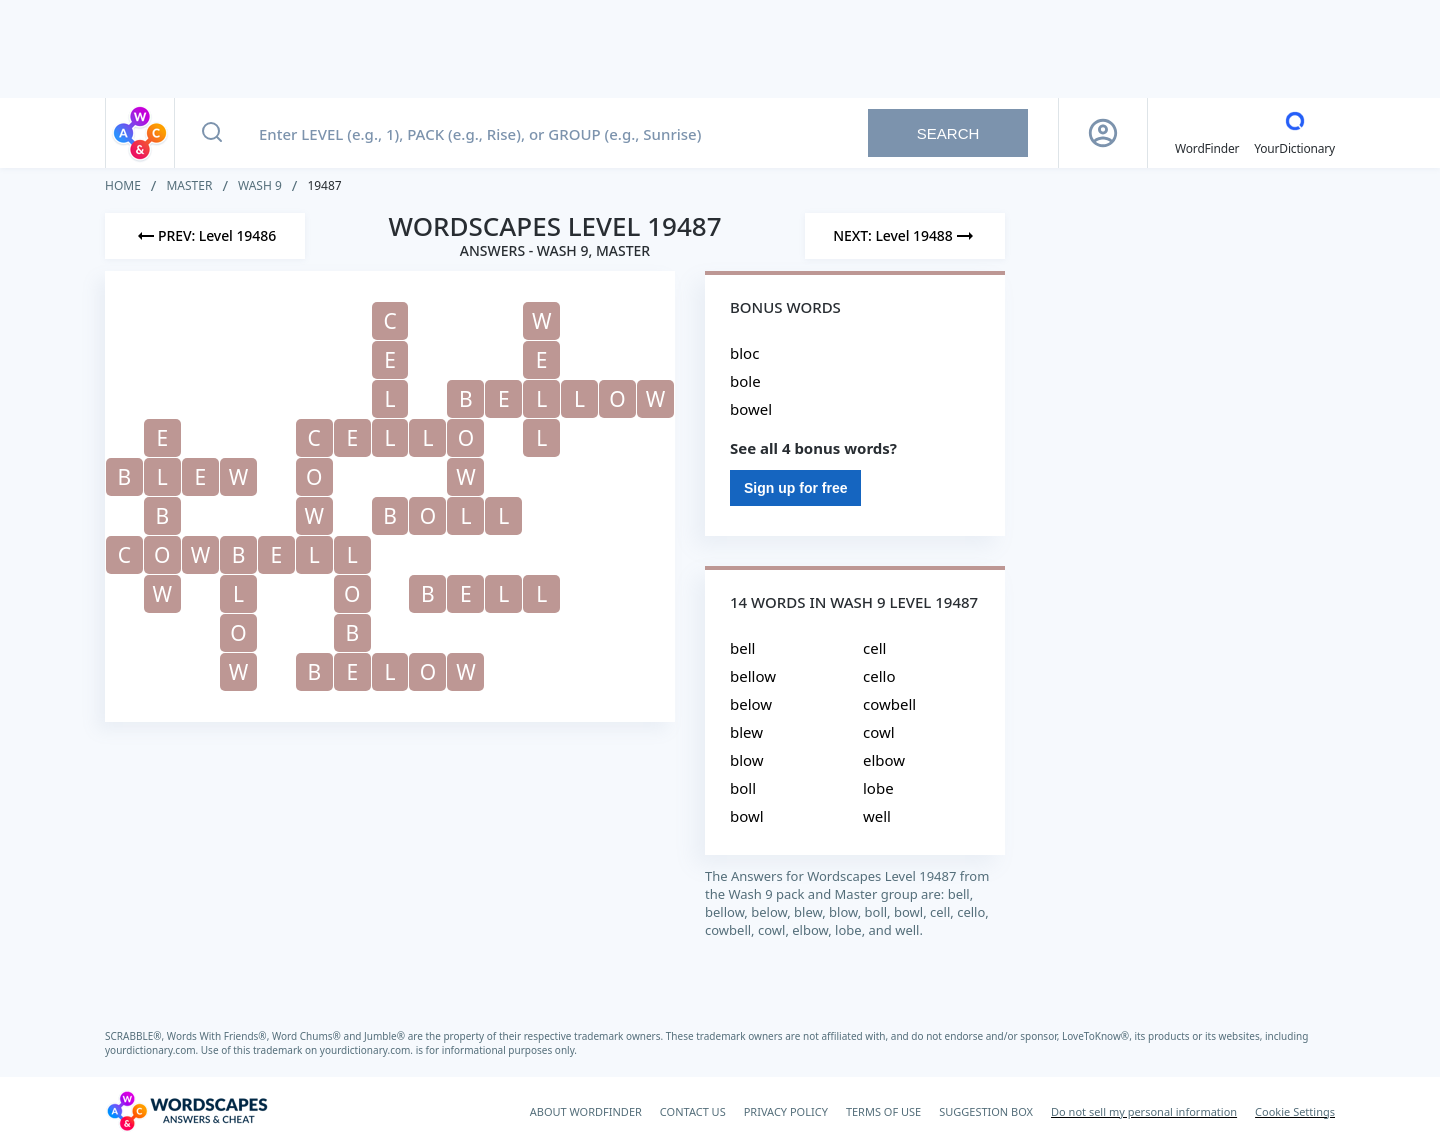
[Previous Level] (205, 236)
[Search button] (212, 133)
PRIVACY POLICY (786, 1111)
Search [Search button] (948, 133)
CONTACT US (693, 1111)
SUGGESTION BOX (986, 1111)
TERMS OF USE (883, 1111)
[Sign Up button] (1103, 133)
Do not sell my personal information (1144, 1111)
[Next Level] (905, 236)
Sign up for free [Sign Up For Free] (795, 488)
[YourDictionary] (1294, 133)
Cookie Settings (1295, 1111)
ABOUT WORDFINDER (586, 1111)
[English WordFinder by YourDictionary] (1207, 133)
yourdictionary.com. (153, 1050)
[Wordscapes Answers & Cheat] (187, 1111)
